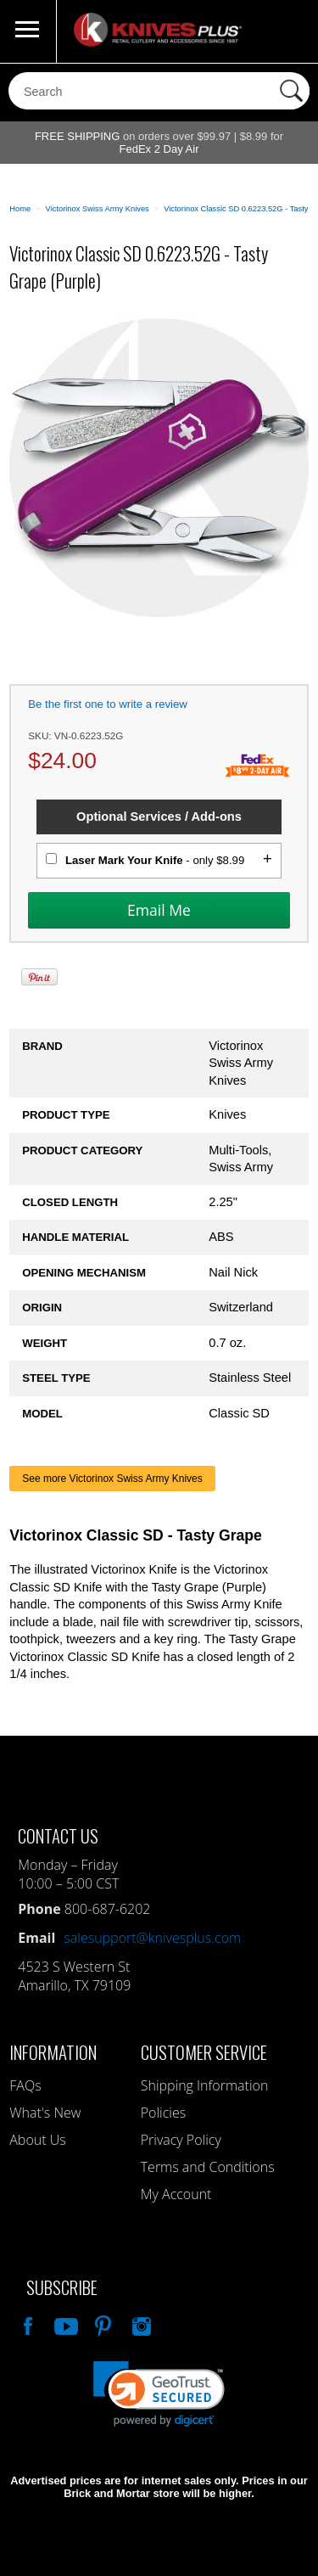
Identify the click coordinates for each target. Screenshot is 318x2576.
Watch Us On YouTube (64, 2324)
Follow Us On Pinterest (102, 2324)
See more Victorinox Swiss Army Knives (112, 1478)
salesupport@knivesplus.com (152, 1937)
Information (53, 2052)
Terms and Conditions (208, 2167)
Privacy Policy (181, 2139)
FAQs (25, 2085)
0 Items (288, 31)
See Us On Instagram (140, 2324)
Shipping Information (205, 2085)
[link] (159, 2394)
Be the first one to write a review (107, 704)
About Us (37, 2139)
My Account (176, 2194)
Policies (163, 2112)
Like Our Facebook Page (26, 2324)
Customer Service (204, 2052)
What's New (45, 2112)
